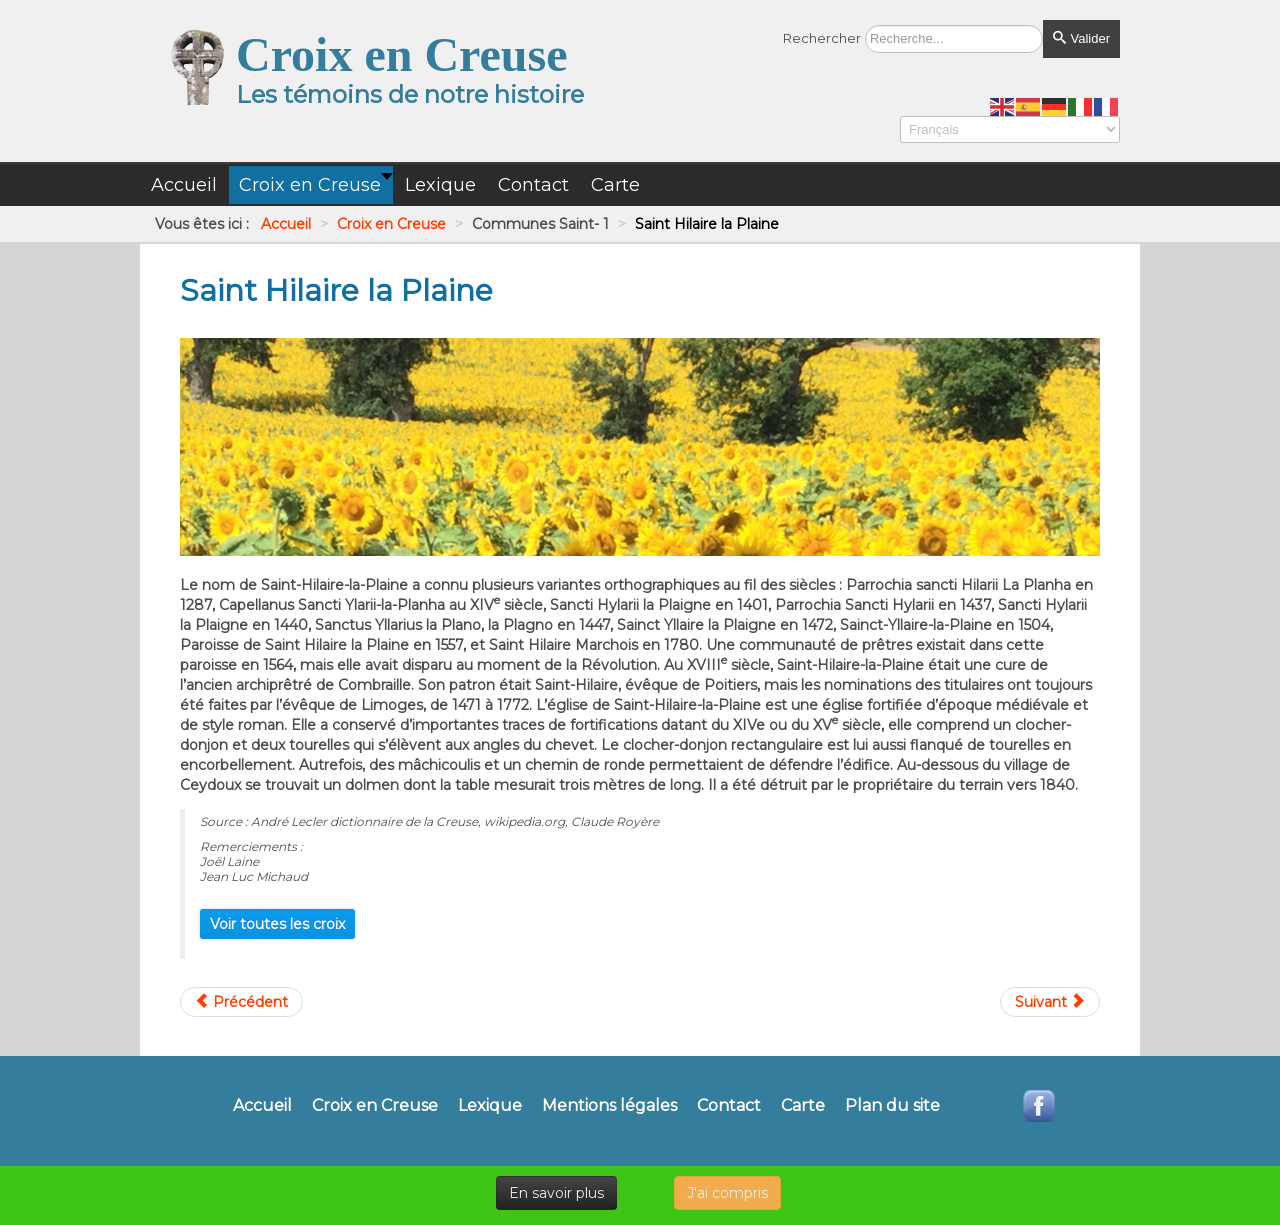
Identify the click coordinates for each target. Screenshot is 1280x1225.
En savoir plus (556, 1193)
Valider (1081, 38)
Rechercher (822, 38)
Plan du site (892, 1106)
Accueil (262, 1106)
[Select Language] (1010, 129)
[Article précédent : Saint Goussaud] (241, 1002)
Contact (729, 1106)
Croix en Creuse (375, 1106)
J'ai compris (727, 1193)
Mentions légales (609, 1106)
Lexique (490, 1106)
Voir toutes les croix (277, 924)
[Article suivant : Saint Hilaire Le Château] (1050, 1002)
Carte (803, 1106)
